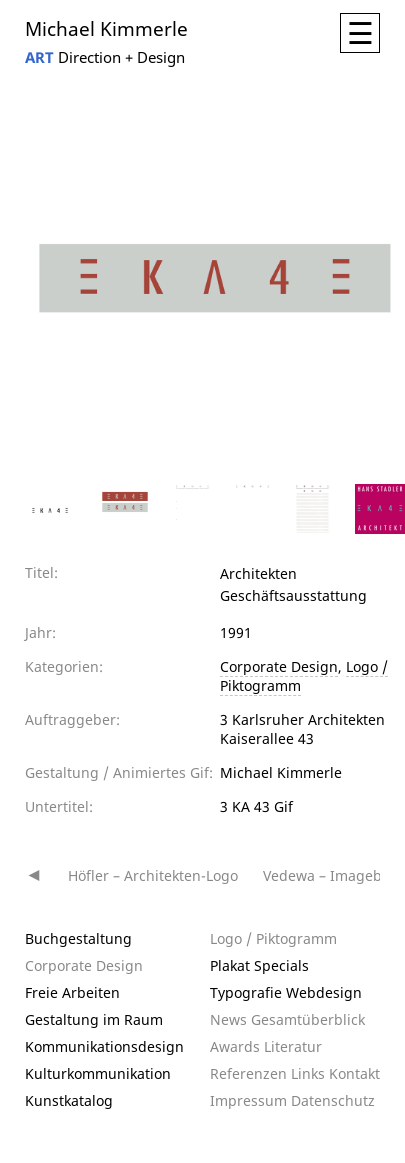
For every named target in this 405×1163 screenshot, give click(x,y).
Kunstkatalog (69, 1100)
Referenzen (248, 1073)
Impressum (248, 1100)
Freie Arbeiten (72, 992)
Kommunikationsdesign (104, 1046)
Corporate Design (279, 666)
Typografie (246, 992)
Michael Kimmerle (106, 27)
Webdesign (324, 992)
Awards (235, 1046)
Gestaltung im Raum (94, 1019)
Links (308, 1073)
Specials (281, 965)
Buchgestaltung (78, 938)
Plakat (230, 965)
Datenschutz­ (333, 1100)
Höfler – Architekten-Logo (153, 875)
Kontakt (354, 1073)
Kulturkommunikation (98, 1073)
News (228, 1019)
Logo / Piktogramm (273, 938)
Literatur (293, 1046)
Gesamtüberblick (308, 1019)
